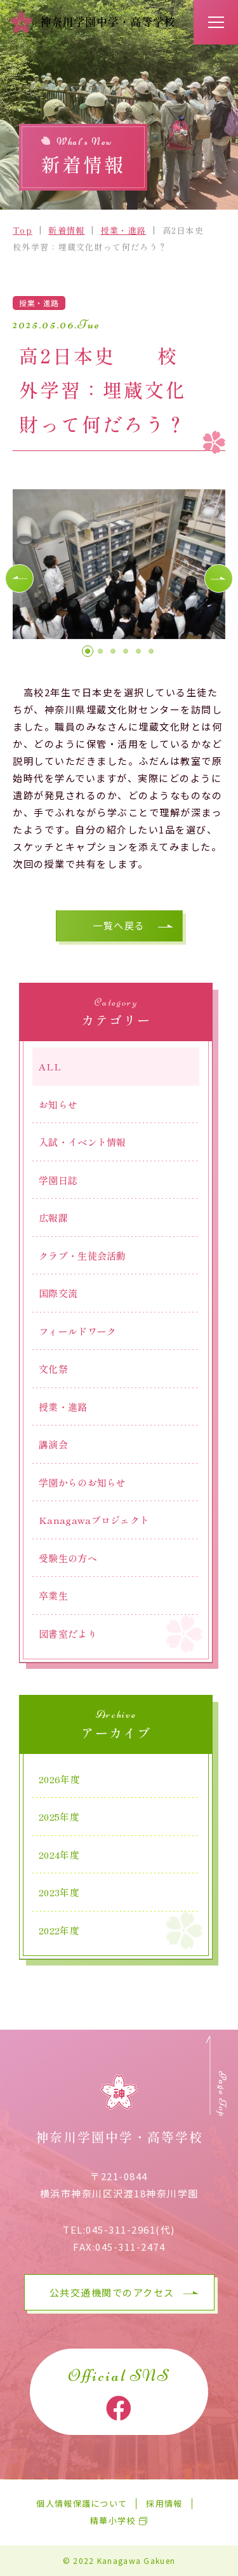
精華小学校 (113, 2521)
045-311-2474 (130, 2246)
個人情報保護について (81, 2503)
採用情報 (164, 2503)
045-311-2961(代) (130, 2229)
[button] (19, 578)
